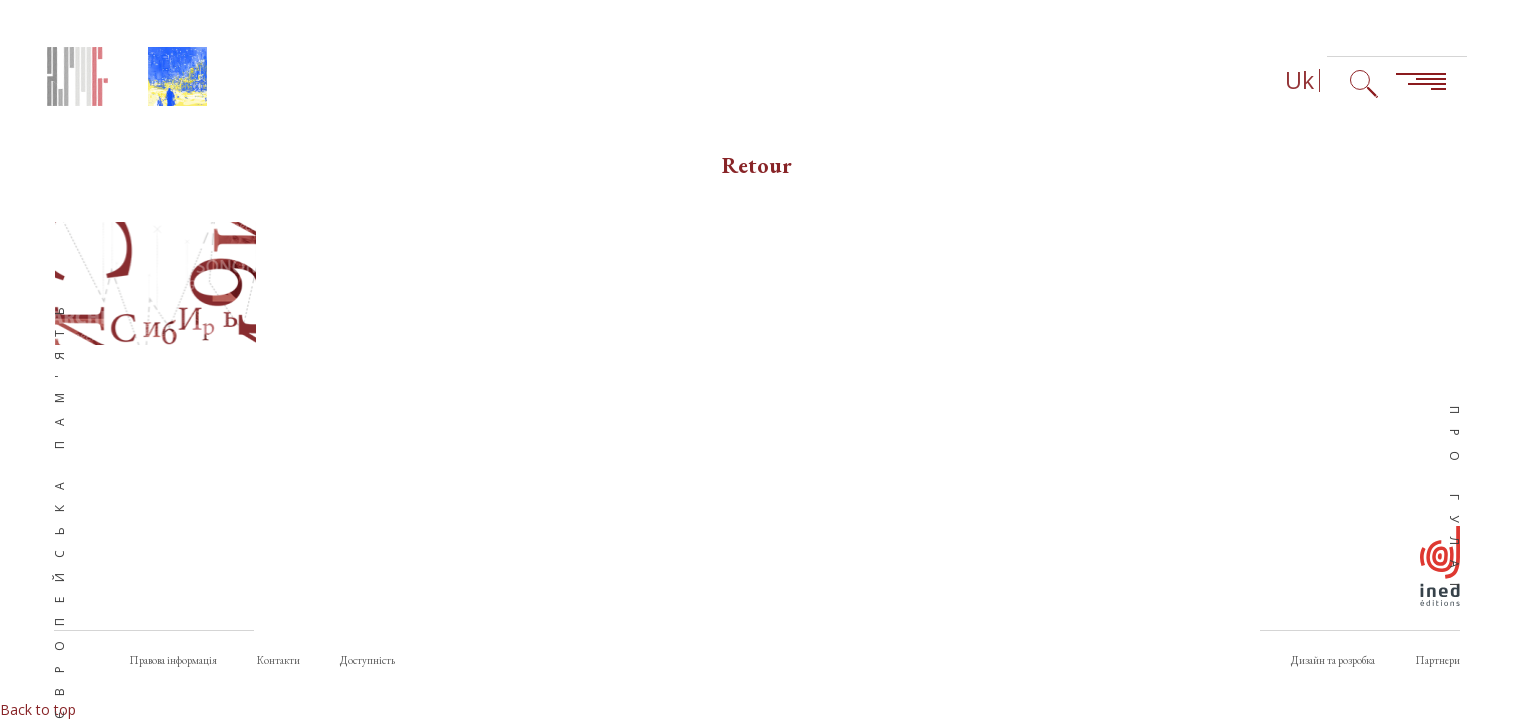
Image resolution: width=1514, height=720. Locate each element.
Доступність (367, 660)
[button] (155, 283)
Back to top (38, 709)
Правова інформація (173, 660)
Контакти (278, 660)
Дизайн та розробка (1333, 660)
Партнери (1437, 660)
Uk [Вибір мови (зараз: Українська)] (1299, 80)
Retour (757, 165)
